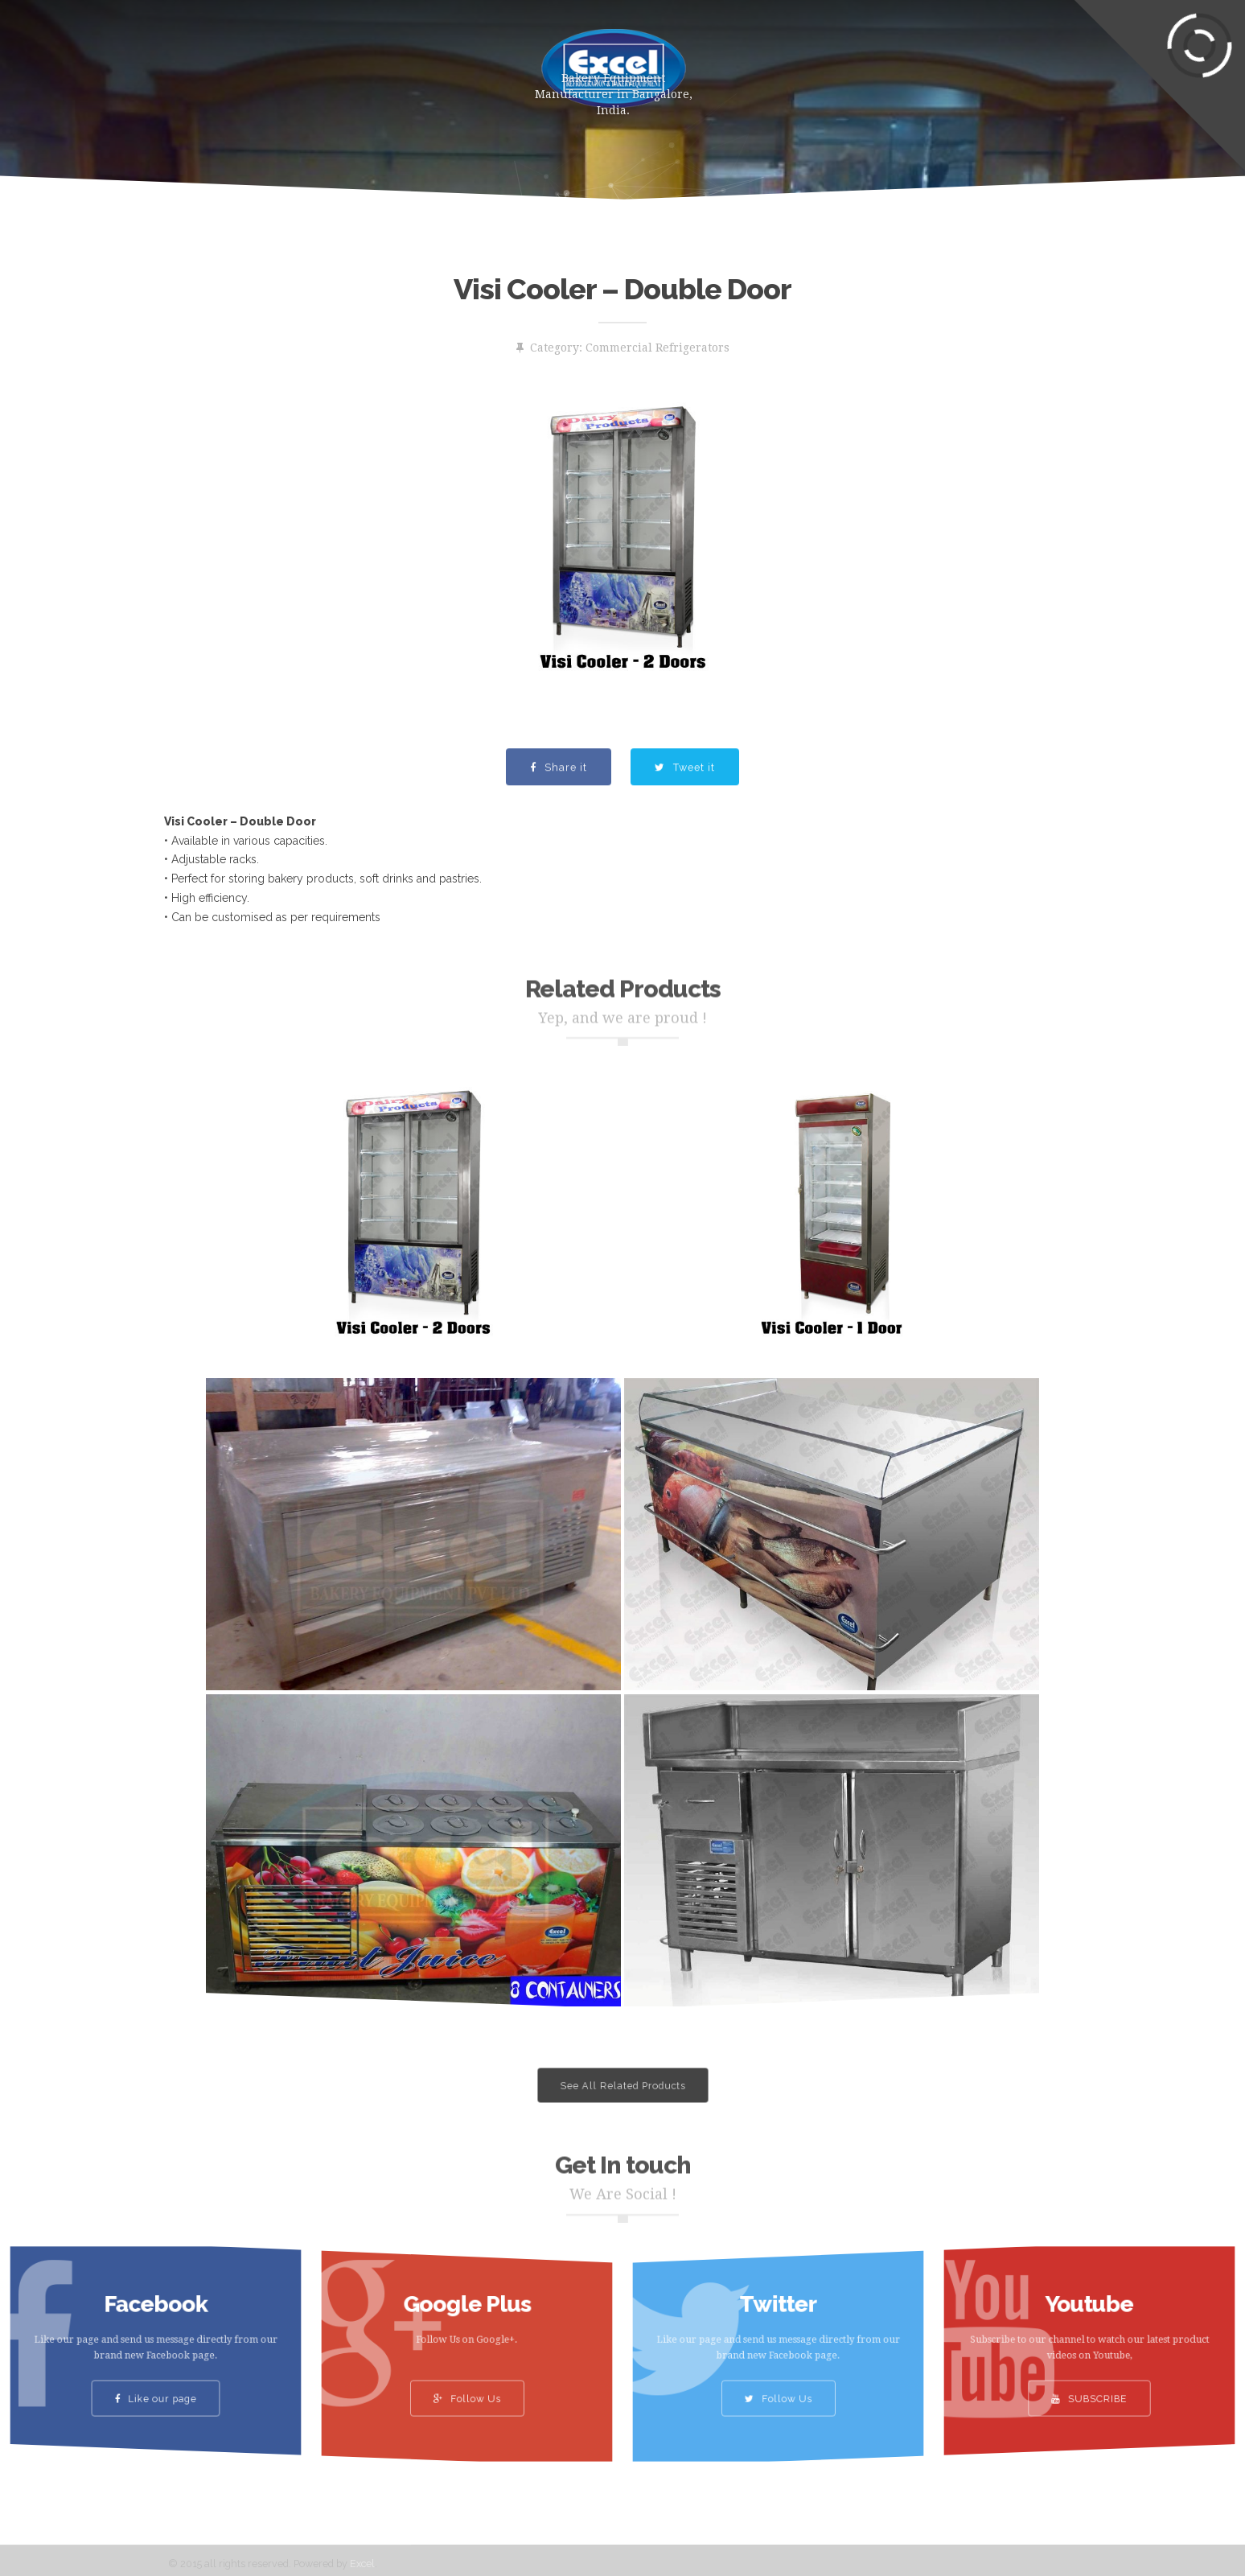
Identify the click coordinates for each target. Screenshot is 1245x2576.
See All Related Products (622, 2085)
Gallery (770, 60)
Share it (558, 803)
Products (330, 60)
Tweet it (685, 803)
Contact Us (951, 60)
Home (246, 60)
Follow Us (466, 2375)
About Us (427, 60)
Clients (854, 60)
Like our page (156, 2375)
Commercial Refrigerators (657, 347)
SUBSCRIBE (1089, 2375)
